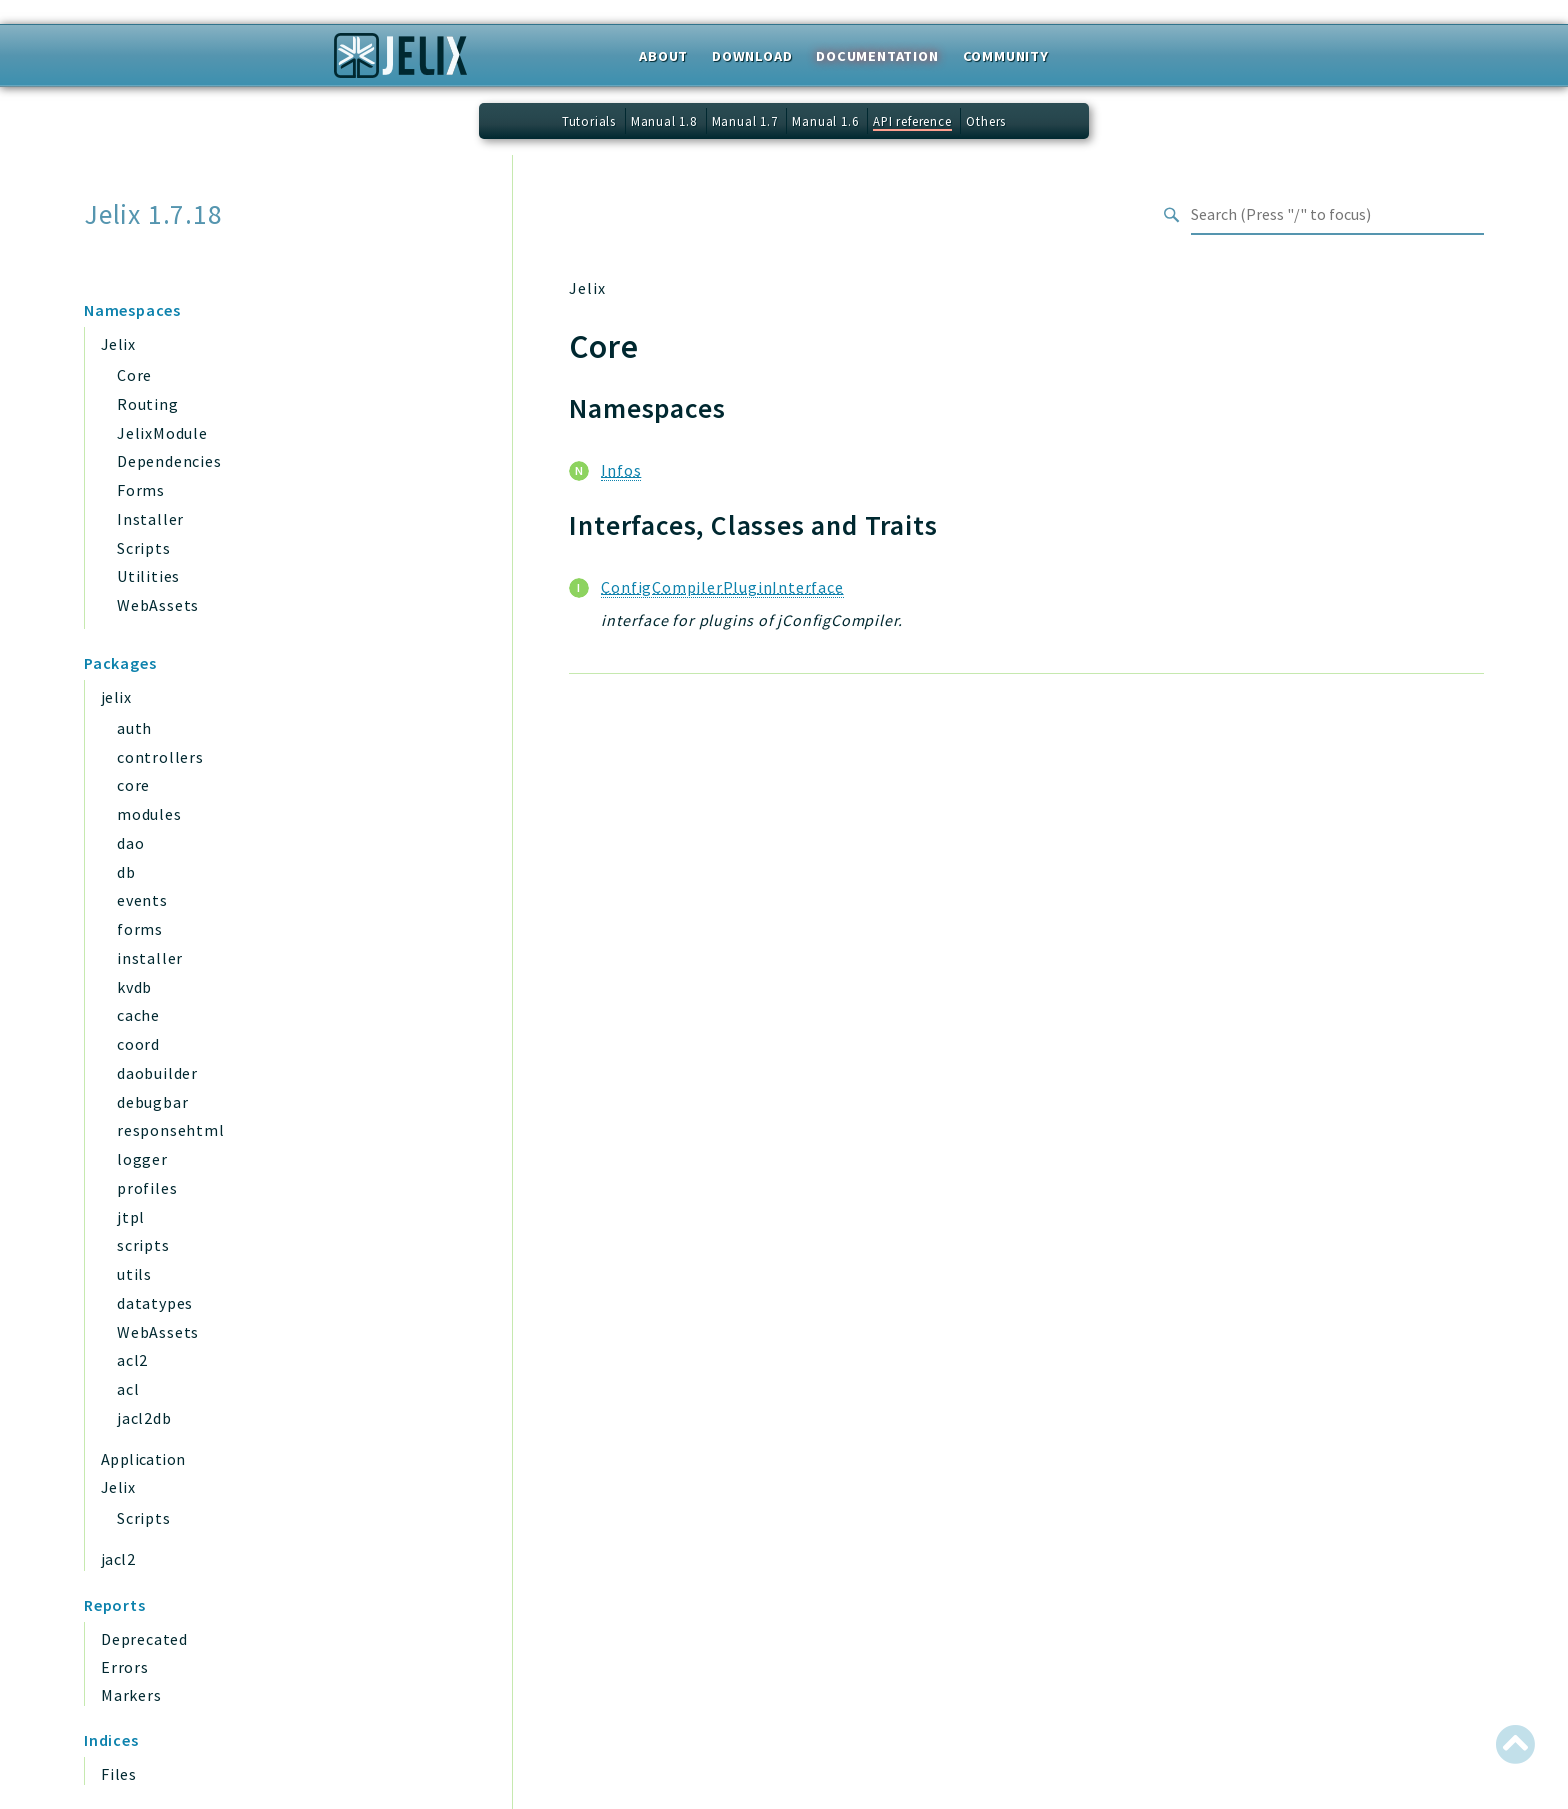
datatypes (155, 1303)
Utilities (148, 576)
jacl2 (118, 1559)
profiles (147, 1188)
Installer (150, 519)
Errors (125, 1667)
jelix (116, 697)
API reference (912, 121)
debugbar (152, 1102)
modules (149, 814)
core (133, 785)
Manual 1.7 (745, 121)
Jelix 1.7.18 (153, 214)
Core (134, 375)
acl (128, 1389)
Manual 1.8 (664, 121)
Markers (131, 1695)
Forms (141, 490)
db (126, 872)
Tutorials (589, 121)
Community (1006, 56)
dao (130, 843)
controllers (160, 757)
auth (134, 728)
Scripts (144, 548)
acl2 (132, 1360)
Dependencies (169, 461)
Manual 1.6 (825, 121)
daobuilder (157, 1073)
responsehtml (171, 1130)
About (663, 56)
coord (138, 1044)
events (142, 900)
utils (134, 1274)
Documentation (877, 56)
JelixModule (162, 433)
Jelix (118, 344)
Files (119, 1774)
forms (140, 929)
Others (986, 121)
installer (150, 958)
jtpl (131, 1217)
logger (142, 1159)
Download (752, 56)
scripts (143, 1245)
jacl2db (144, 1418)
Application (143, 1459)
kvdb (134, 987)
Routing (148, 404)
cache (138, 1015)
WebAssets (158, 605)
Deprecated (144, 1639)
